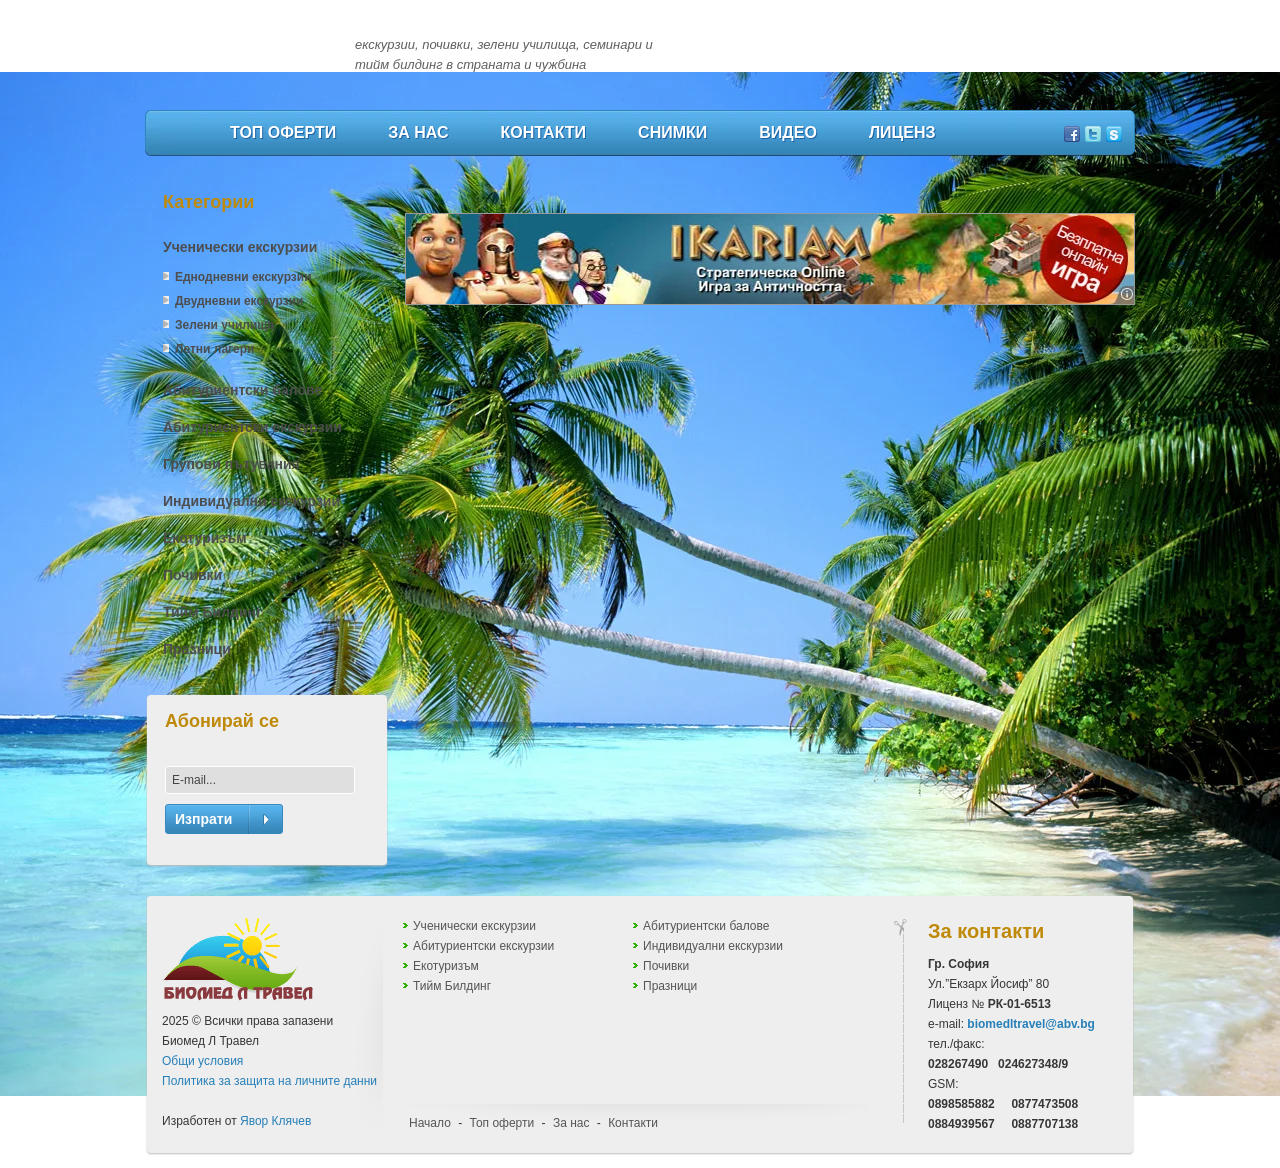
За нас (418, 132)
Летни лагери (214, 349)
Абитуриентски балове (242, 390)
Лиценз (902, 132)
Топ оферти (283, 132)
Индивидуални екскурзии (251, 501)
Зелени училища (224, 325)
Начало (430, 1123)
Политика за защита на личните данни (269, 1081)
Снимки (672, 132)
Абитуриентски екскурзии (252, 427)
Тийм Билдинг (212, 612)
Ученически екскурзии (240, 247)
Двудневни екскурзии (239, 301)
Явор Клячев (275, 1121)
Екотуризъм (205, 538)
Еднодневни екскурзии (243, 277)
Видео (788, 132)
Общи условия (202, 1061)
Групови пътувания (231, 464)
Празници (197, 649)
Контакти (544, 132)
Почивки (192, 575)
